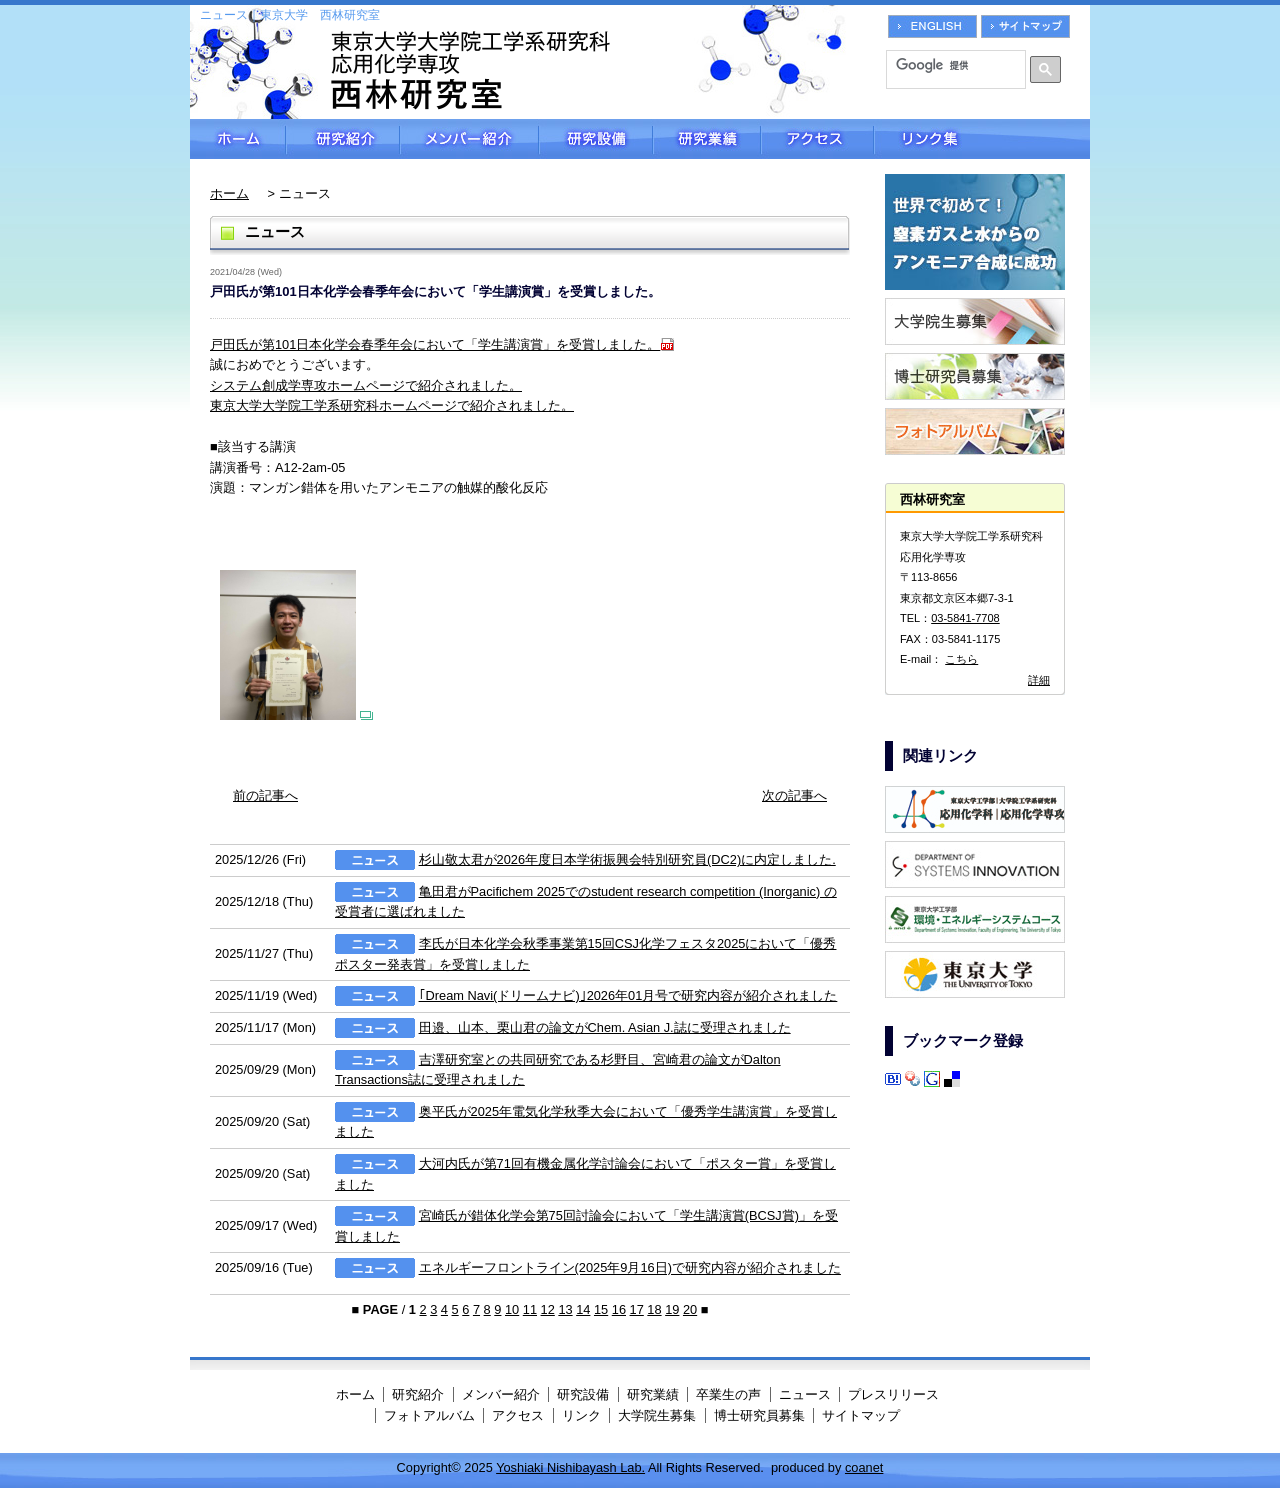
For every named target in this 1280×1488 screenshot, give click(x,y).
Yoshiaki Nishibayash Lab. (570, 1467)
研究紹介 (343, 139)
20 (690, 1309)
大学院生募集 (657, 1415)
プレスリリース (893, 1394)
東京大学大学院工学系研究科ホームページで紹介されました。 (392, 405)
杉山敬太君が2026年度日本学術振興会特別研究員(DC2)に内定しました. (627, 859)
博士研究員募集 (759, 1415)
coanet (864, 1467)
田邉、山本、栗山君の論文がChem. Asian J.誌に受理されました (605, 1027)
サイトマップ (861, 1415)
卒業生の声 (728, 1394)
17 (637, 1309)
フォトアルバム (429, 1415)
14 (583, 1309)
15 (601, 1309)
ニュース (805, 1394)
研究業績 (707, 139)
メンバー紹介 (469, 139)
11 (530, 1309)
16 (619, 1309)
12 (548, 1309)
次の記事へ (794, 795)
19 (672, 1309)
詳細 (1039, 680)
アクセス (817, 139)
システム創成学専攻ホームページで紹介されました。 (366, 385)
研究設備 (596, 139)
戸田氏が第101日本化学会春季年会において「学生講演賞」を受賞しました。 (435, 344)
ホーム (238, 139)
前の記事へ (265, 795)
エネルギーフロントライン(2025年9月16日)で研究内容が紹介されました (630, 1268)
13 (565, 1309)
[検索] (949, 65)
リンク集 (982, 139)
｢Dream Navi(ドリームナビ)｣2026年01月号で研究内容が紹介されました (628, 995)
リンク (581, 1415)
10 (512, 1309)
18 (654, 1309)
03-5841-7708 (965, 618)
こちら (961, 659)
